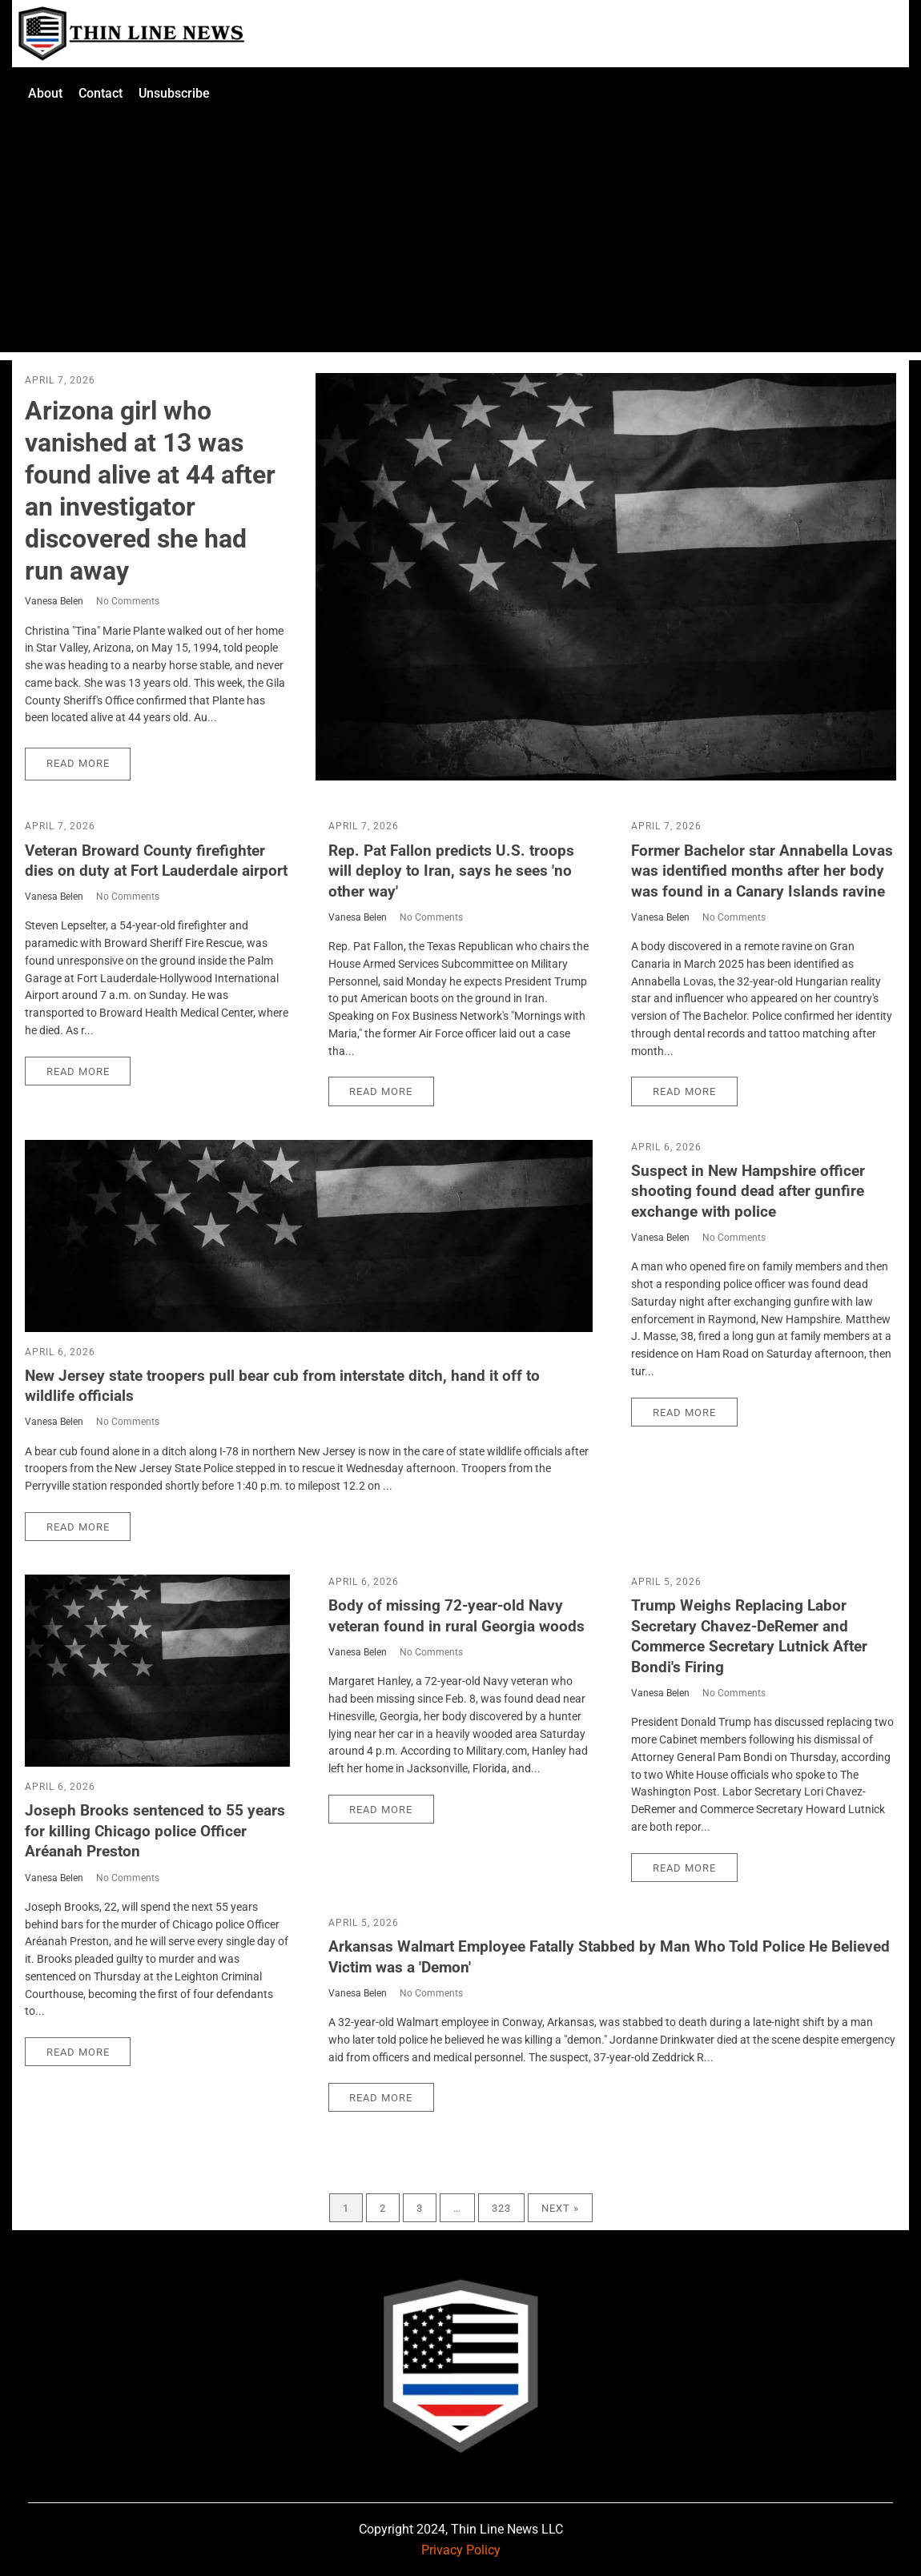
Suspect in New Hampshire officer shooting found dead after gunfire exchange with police (748, 1191)
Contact (100, 93)
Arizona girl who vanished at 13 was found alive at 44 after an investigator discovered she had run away (150, 490)
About (45, 93)
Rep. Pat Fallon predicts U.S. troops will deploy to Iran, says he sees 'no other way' (451, 871)
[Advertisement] (460, 240)
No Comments (127, 601)
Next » (560, 2207)
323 (501, 2207)
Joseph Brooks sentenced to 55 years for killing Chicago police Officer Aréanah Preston (155, 1830)
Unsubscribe (174, 93)
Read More (78, 763)
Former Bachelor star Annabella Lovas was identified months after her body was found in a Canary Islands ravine (762, 871)
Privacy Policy (461, 2550)
